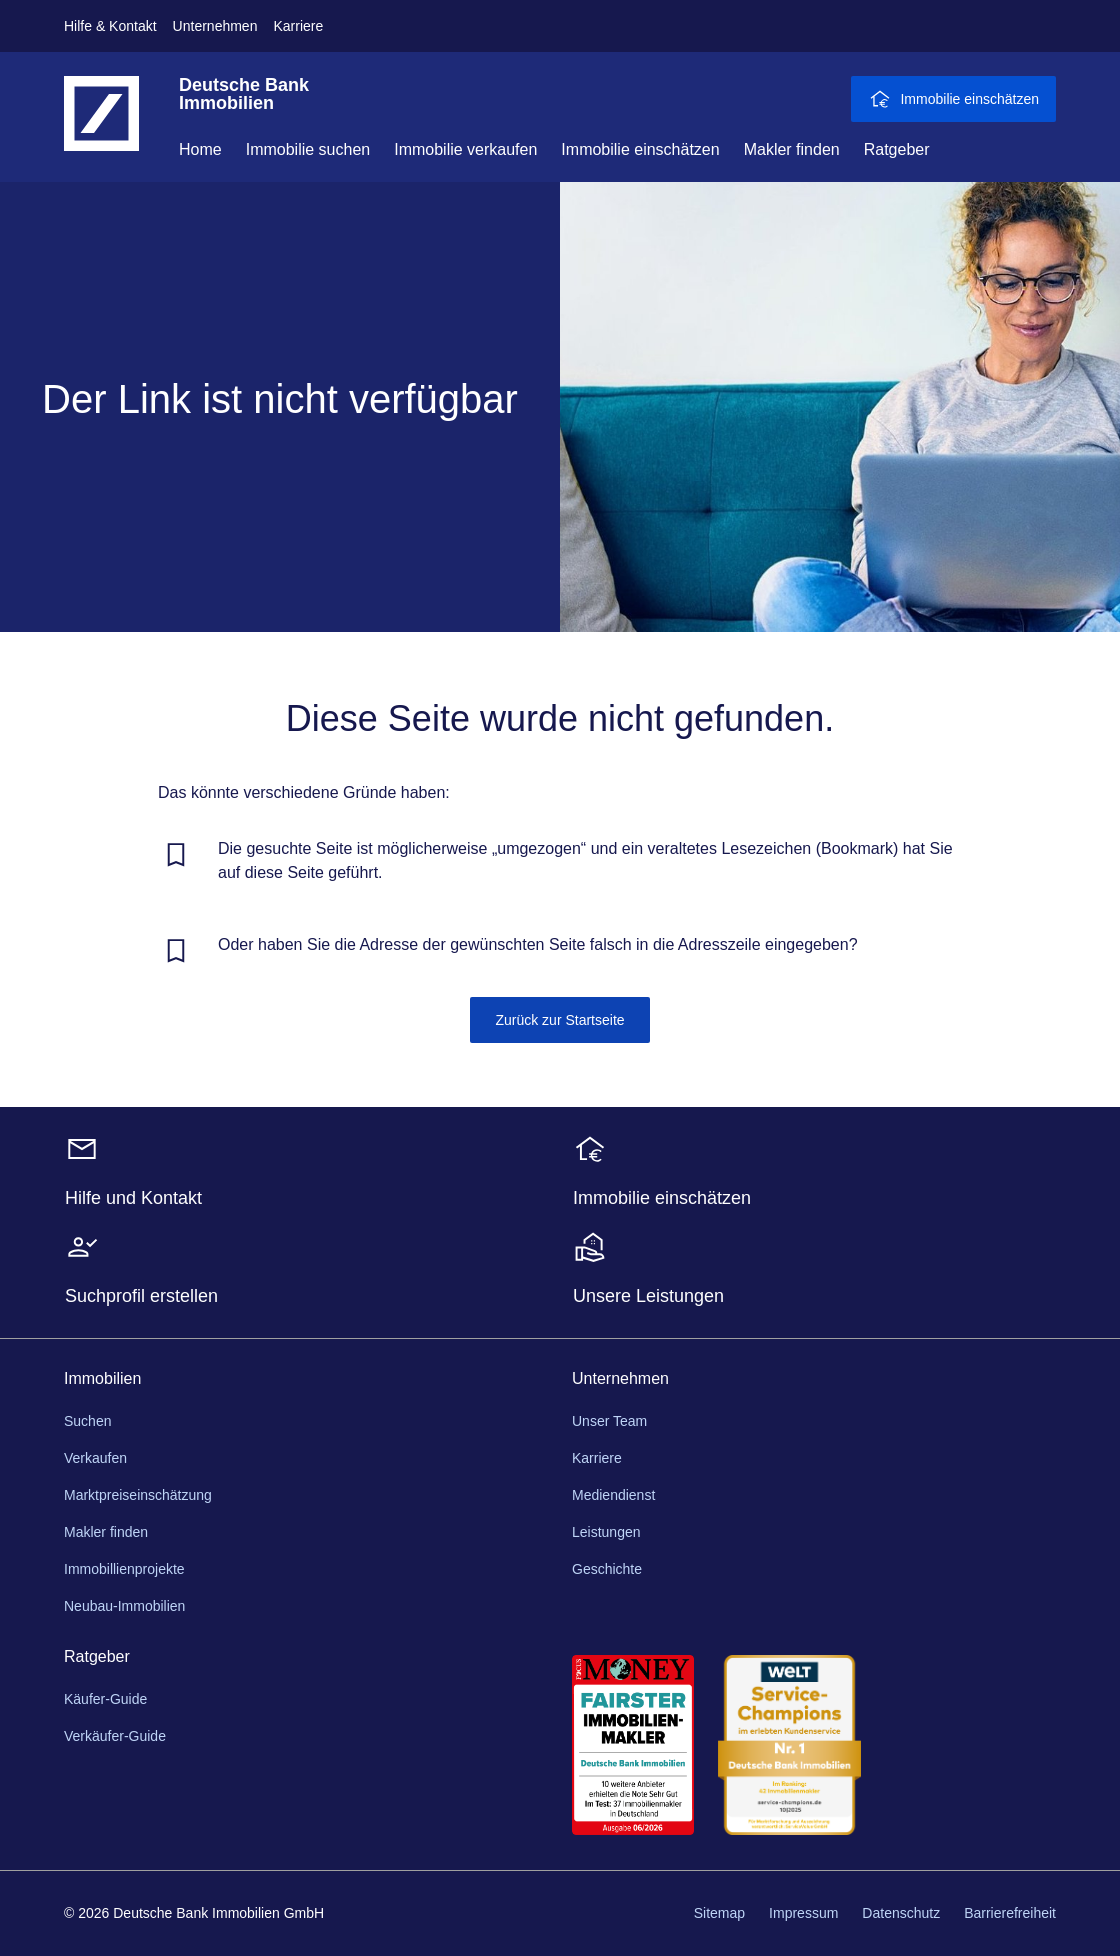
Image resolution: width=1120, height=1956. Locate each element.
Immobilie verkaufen (465, 149)
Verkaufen (95, 1458)
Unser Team (609, 1421)
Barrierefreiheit (1010, 1913)
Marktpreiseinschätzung (138, 1495)
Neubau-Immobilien (124, 1606)
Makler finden (792, 149)
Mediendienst (613, 1495)
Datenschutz (901, 1913)
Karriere (298, 26)
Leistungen (606, 1532)
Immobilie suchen (308, 149)
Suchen (87, 1421)
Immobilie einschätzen (640, 149)
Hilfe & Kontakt (110, 26)
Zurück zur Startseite (559, 1020)
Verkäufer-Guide (115, 1736)
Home (200, 149)
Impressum (803, 1913)
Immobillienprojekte (124, 1569)
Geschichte (607, 1569)
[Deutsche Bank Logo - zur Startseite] (101, 129)
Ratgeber (897, 149)
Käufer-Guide (105, 1699)
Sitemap (719, 1913)
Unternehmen (215, 26)
